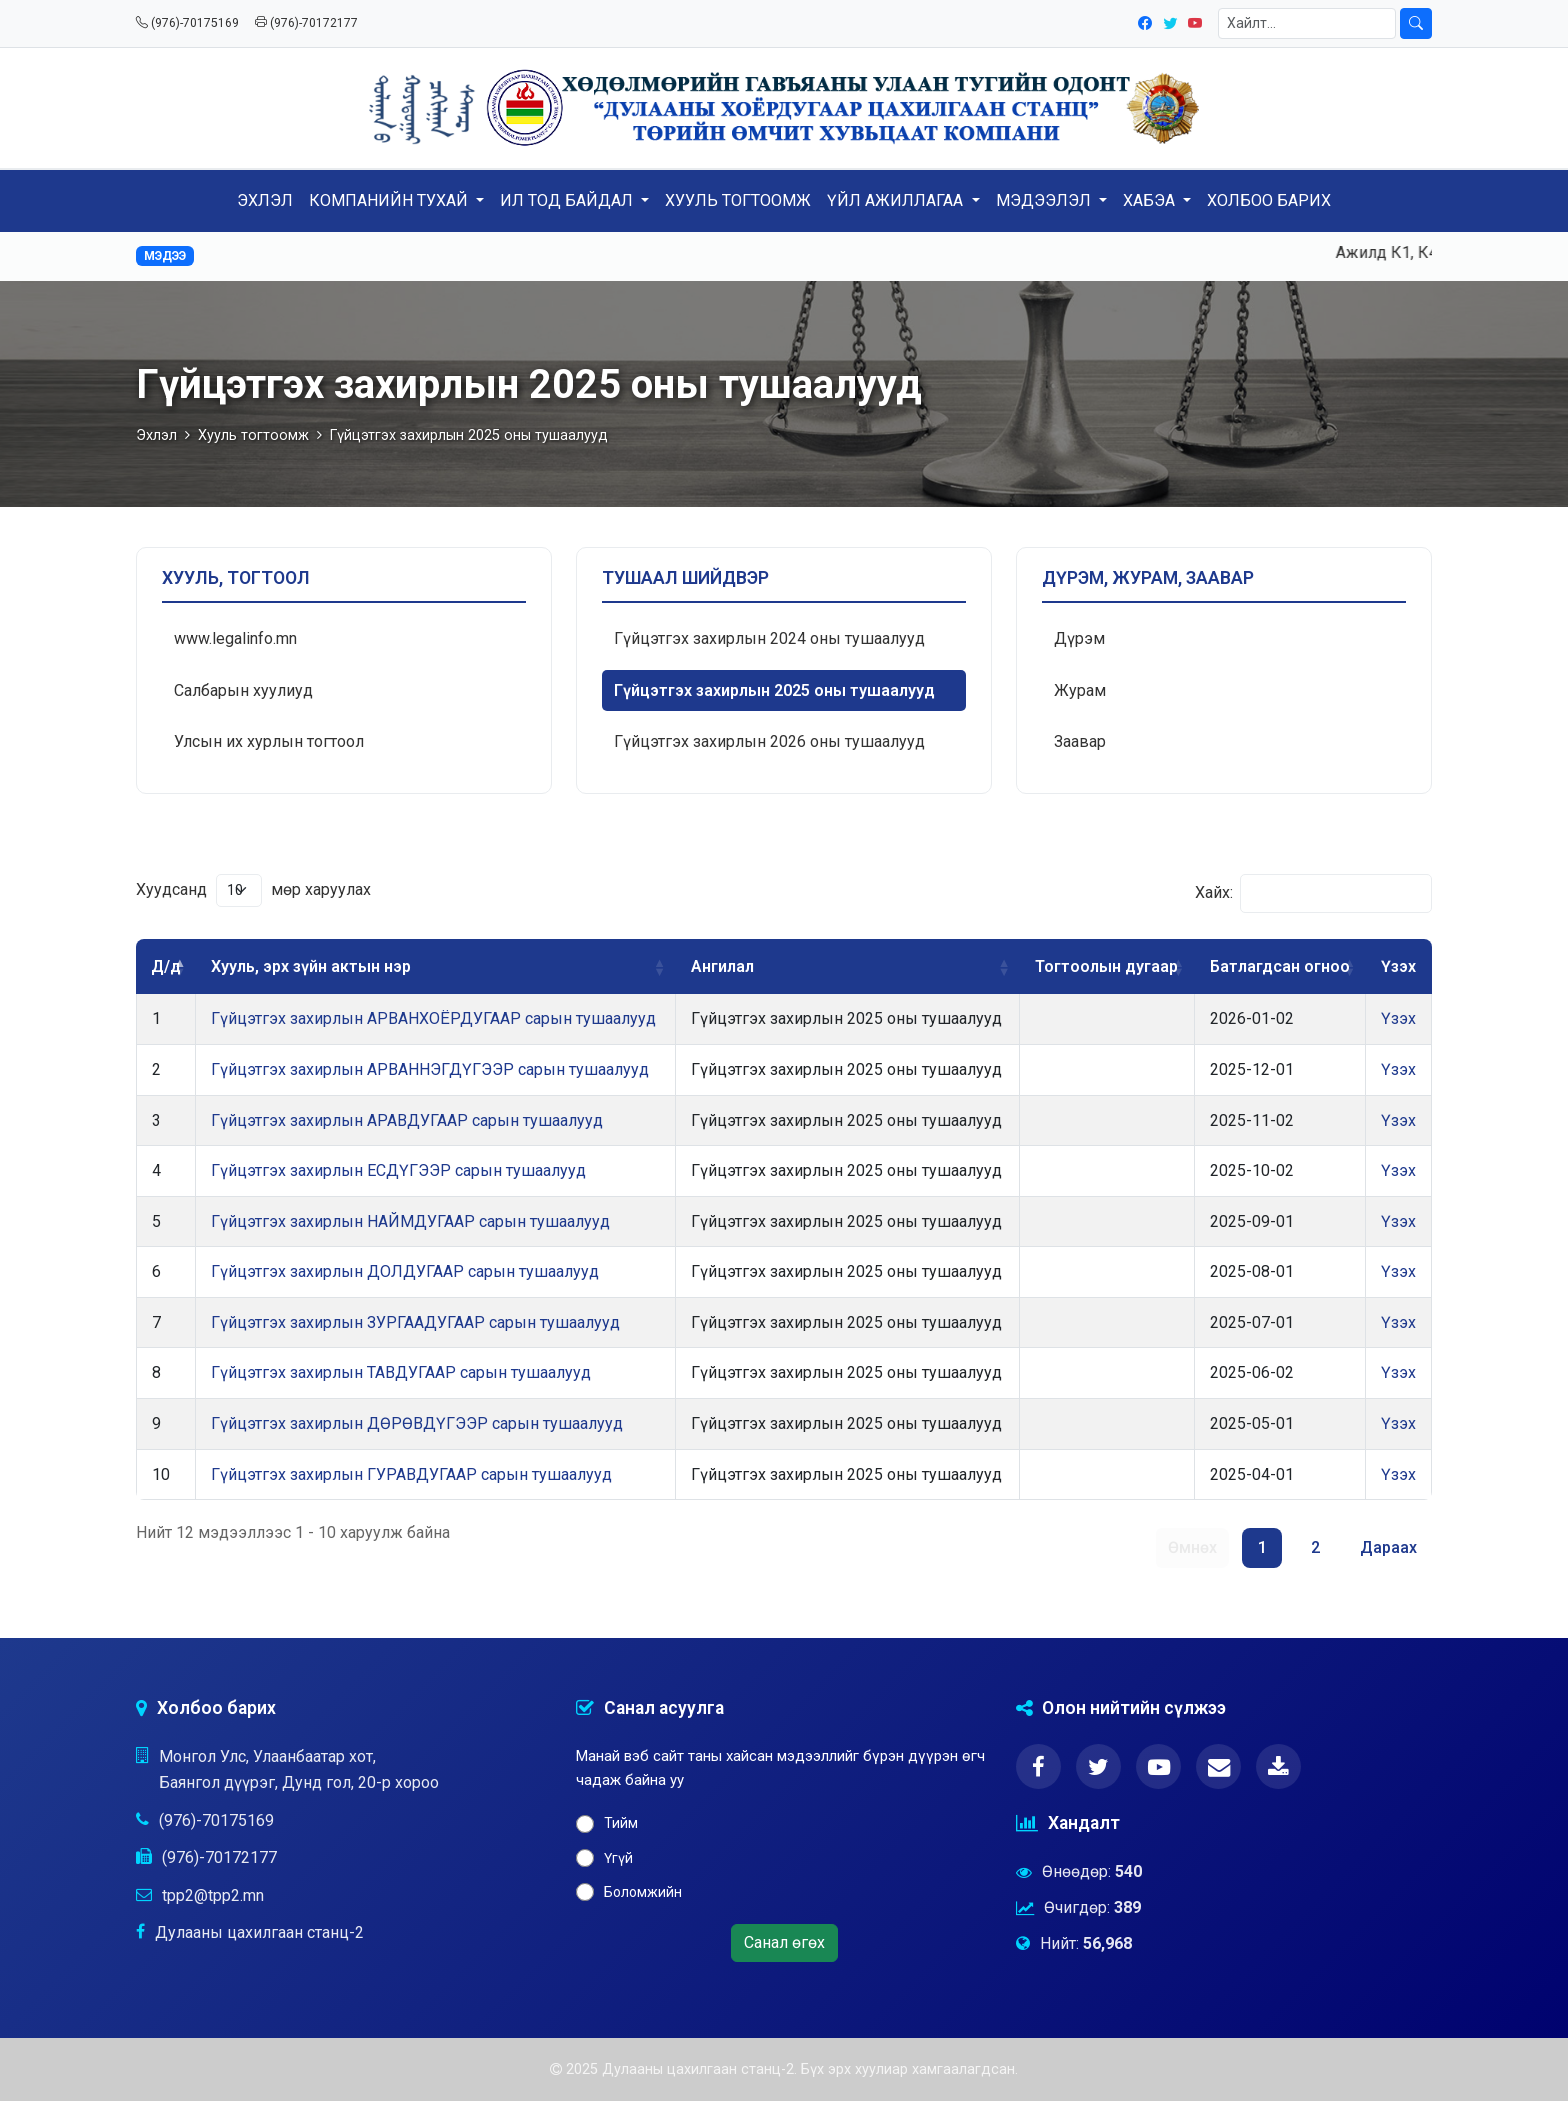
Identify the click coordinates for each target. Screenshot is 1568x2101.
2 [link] (1315, 1547)
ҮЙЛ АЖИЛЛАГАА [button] (897, 200)
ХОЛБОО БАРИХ (1269, 200)
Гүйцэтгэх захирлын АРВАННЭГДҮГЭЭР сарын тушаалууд (430, 1069)
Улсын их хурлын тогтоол (269, 741)
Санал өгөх (784, 1942)
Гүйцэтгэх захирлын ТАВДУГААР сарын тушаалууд (401, 1372)
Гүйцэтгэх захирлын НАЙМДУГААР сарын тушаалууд (410, 1221)
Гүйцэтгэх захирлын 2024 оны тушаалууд (769, 638)
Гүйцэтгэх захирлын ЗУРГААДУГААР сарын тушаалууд (415, 1322)
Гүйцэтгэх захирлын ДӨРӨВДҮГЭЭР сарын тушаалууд (417, 1423)
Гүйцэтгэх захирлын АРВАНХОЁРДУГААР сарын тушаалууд (433, 1018)
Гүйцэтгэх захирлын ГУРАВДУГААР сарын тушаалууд (411, 1474)
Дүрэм (1079, 638)
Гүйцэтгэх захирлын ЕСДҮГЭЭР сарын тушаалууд (398, 1170)
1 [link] (1262, 1547)
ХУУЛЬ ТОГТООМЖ (738, 200)
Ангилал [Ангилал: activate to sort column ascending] (722, 966)
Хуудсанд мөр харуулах (253, 890)
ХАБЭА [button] (1151, 200)
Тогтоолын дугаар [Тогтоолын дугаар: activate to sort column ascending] (1106, 966)
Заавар (1080, 741)
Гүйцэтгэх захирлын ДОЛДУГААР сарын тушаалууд (405, 1271)
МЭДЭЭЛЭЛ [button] (1045, 200)
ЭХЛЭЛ (265, 200)
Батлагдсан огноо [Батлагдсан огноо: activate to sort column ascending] (1280, 966)
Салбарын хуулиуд (243, 690)
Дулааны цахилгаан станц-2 (259, 1932)
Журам (1080, 690)
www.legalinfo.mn (235, 638)
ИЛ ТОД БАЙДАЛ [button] (568, 200)
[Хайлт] (1307, 23)
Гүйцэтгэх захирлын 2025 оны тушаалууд (774, 690)
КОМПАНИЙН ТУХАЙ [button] (390, 200)
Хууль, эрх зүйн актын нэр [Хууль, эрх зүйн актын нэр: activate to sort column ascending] (311, 966)
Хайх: (1313, 893)
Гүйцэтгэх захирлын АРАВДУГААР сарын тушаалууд (407, 1120)
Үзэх (1398, 1018)
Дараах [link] (1388, 1547)
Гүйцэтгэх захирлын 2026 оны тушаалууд (769, 741)
